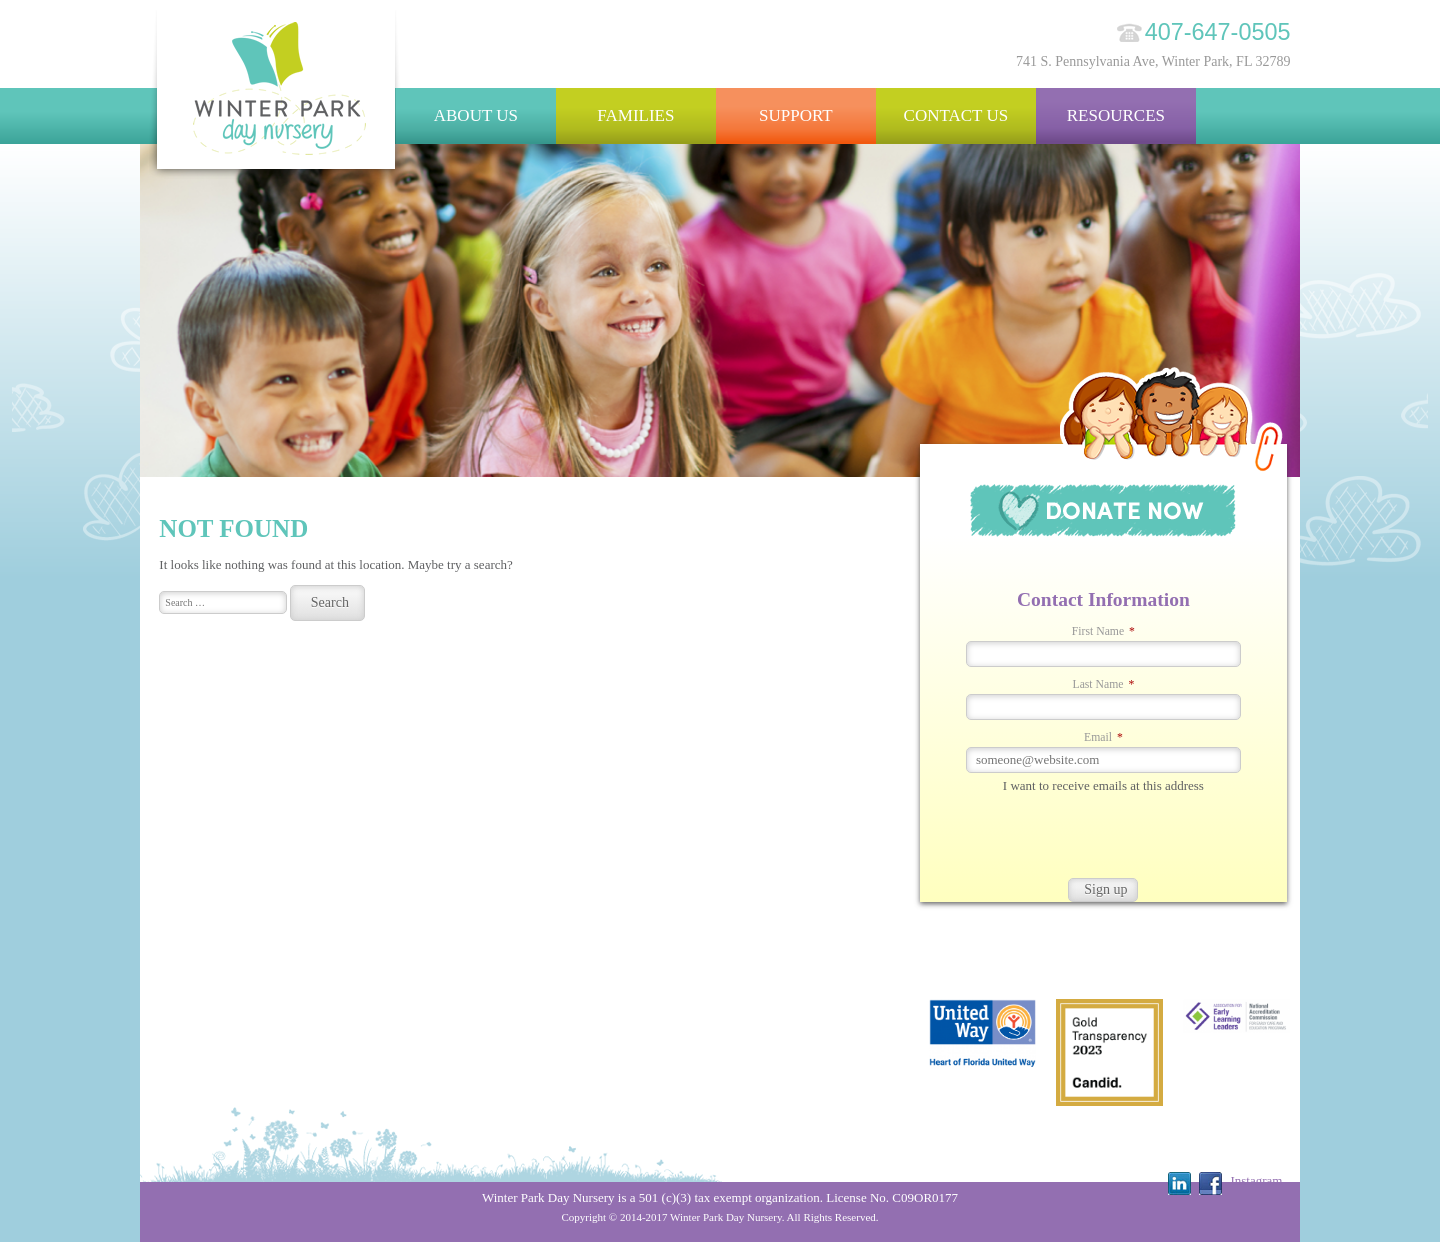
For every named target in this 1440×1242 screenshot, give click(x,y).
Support (796, 115)
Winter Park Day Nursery (277, 94)
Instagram (1256, 1180)
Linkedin (1179, 1183)
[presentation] (1072, 839)
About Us (476, 115)
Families (635, 115)
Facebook (1210, 1183)
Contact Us (956, 115)
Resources (1116, 115)
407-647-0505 (1218, 32)
